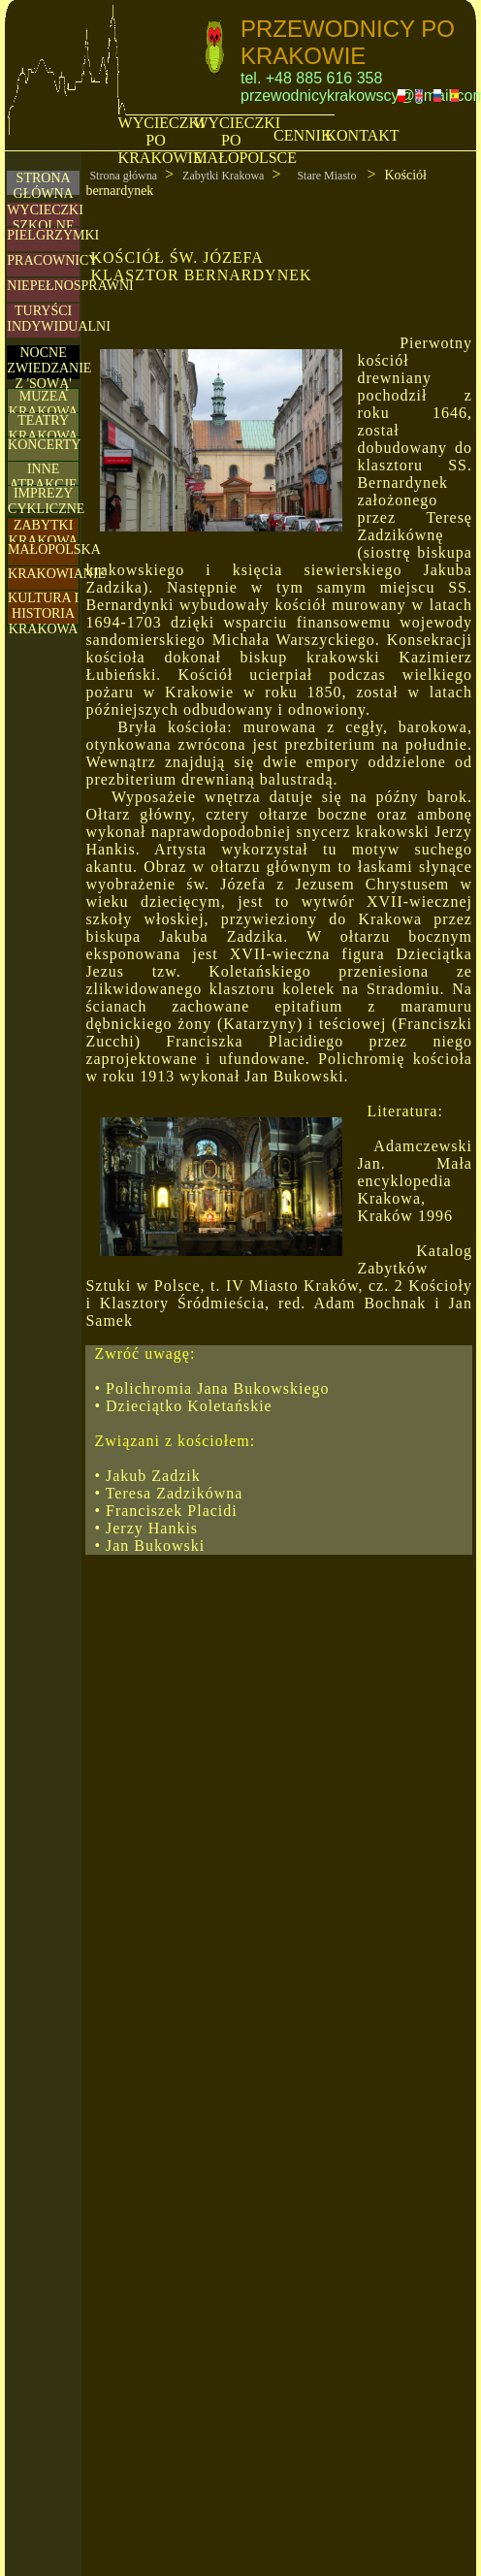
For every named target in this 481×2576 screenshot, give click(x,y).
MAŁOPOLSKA (54, 549)
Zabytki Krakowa (223, 175)
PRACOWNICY (52, 260)
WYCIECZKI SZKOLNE (45, 218)
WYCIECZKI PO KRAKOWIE (162, 140)
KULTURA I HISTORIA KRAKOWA (43, 613)
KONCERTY (44, 444)
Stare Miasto (328, 175)
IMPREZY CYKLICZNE (46, 501)
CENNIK (302, 135)
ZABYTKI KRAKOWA (44, 533)
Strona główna (123, 175)
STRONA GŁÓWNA (44, 186)
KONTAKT (362, 135)
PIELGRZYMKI (53, 235)
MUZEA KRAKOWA (44, 404)
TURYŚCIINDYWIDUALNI (59, 319)
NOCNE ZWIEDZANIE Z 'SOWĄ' (49, 368)
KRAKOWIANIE (57, 573)
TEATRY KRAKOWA (44, 428)
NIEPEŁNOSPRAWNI (70, 285)
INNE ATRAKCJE (44, 477)
